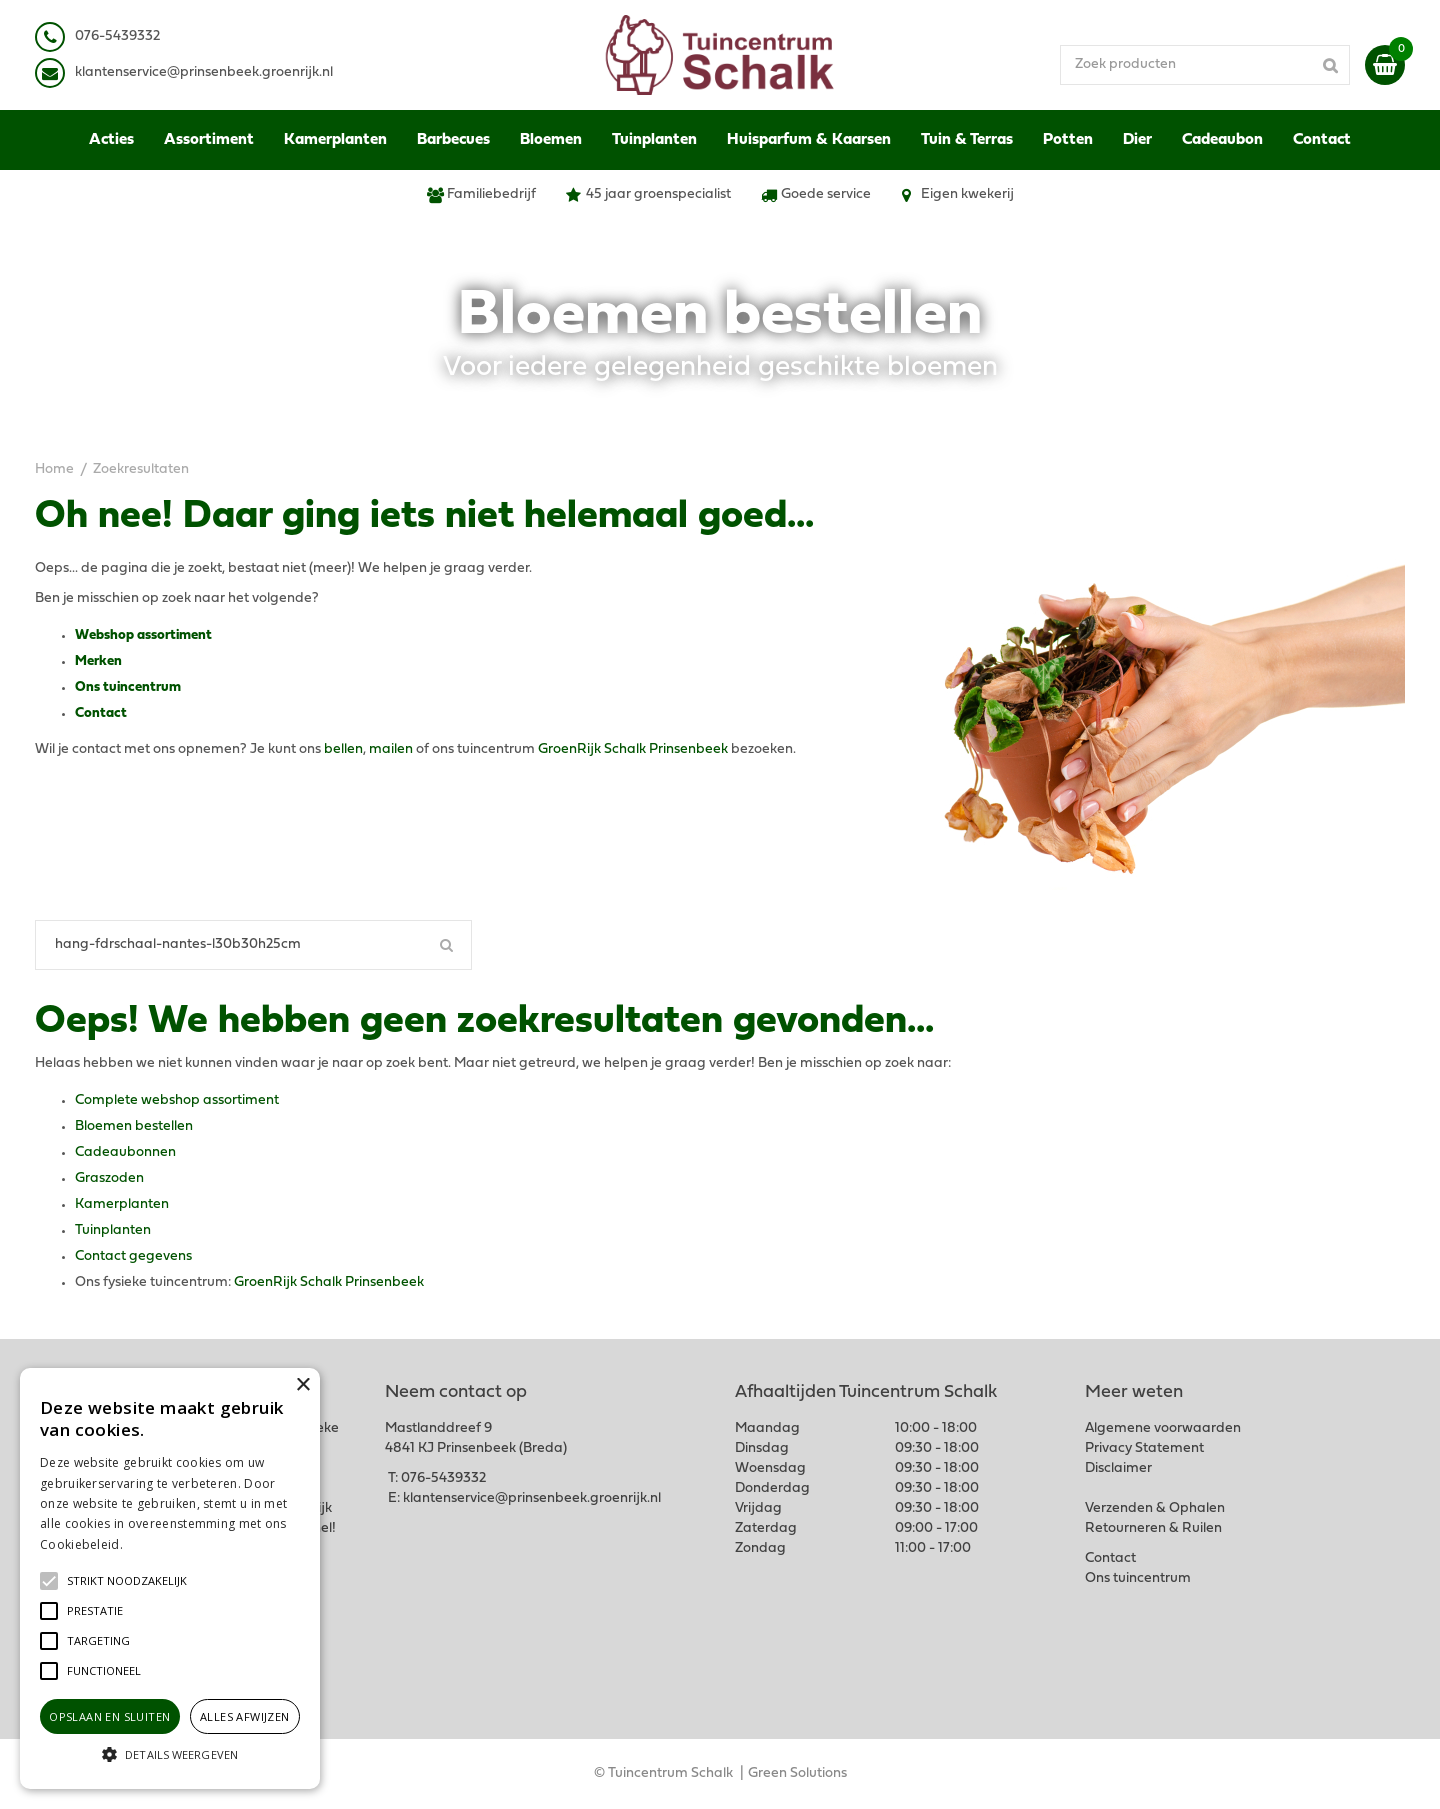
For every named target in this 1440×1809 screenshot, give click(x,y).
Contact (101, 713)
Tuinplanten (113, 1230)
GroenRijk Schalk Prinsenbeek (633, 749)
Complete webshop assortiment (177, 1100)
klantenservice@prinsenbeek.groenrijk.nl (532, 1498)
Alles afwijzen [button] (245, 1716)
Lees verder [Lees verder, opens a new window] (160, 1544)
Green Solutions (797, 1773)
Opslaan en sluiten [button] (109, 1716)
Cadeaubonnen (125, 1152)
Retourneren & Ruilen (1153, 1528)
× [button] (302, 1385)
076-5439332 (443, 1478)
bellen (343, 749)
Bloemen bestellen (134, 1126)
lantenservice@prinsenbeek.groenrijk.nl (207, 72)
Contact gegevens (133, 1256)
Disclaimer (1118, 1468)
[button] (127, 1581)
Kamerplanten (122, 1204)
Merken (98, 661)
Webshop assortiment (143, 635)
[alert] (170, 1578)
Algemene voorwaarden (1163, 1428)
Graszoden (109, 1178)
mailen (391, 749)
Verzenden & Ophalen (1155, 1508)
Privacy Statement (1144, 1448)
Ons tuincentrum (128, 687)
